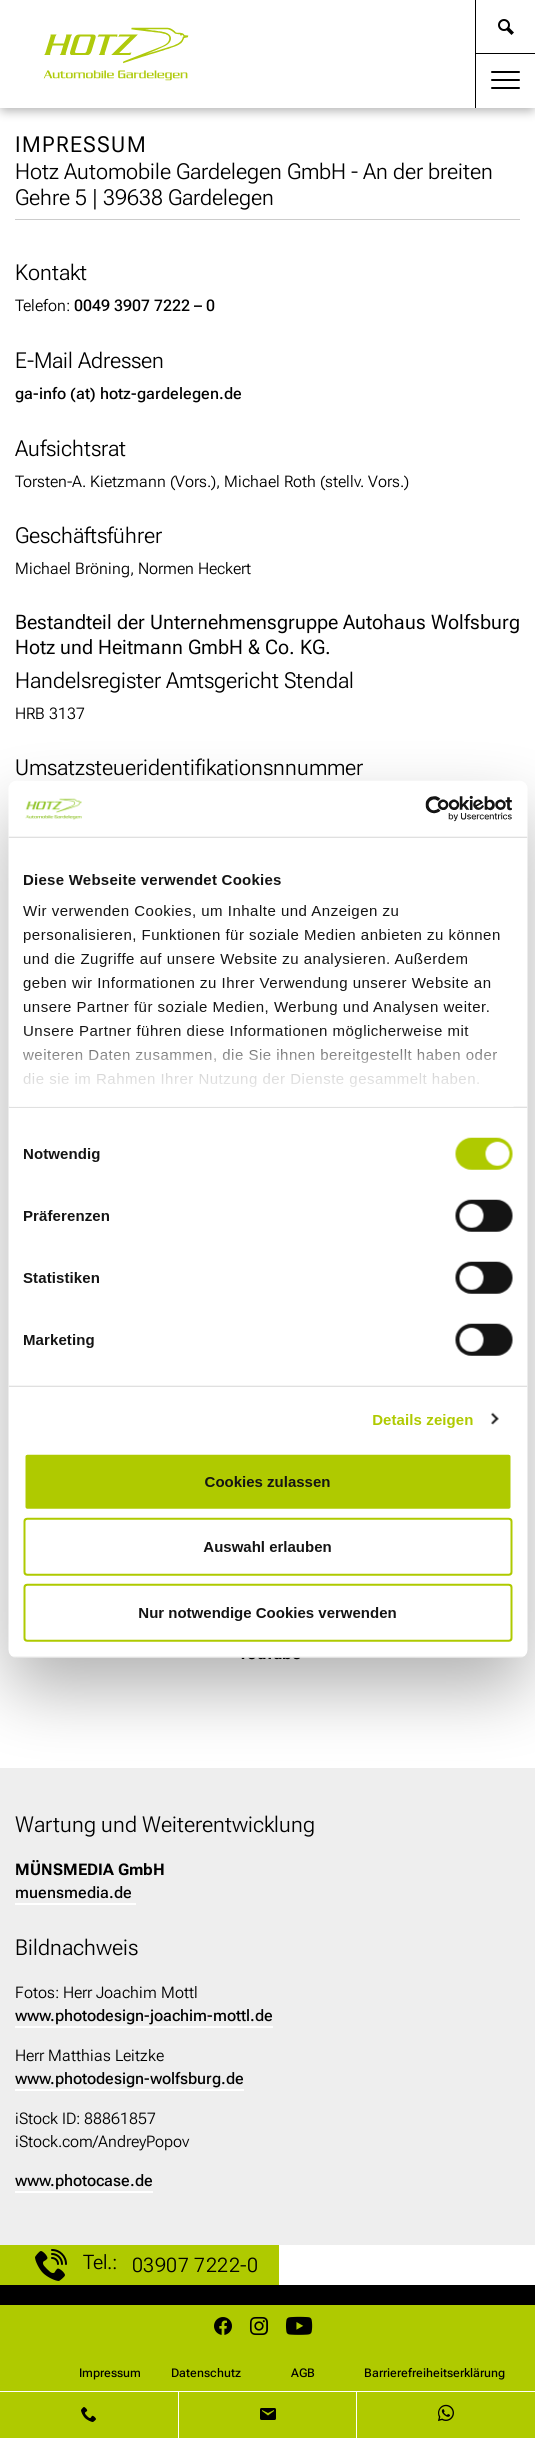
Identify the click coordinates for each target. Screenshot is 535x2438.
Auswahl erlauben (267, 1546)
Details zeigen (422, 1419)
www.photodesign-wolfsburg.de (129, 2078)
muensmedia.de (73, 1892)
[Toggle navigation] (505, 81)
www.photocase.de (84, 2180)
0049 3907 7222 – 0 (144, 305)
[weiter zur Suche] (505, 26)
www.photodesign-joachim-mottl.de (144, 2015)
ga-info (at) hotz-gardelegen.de (128, 393)
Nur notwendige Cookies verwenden (267, 1611)
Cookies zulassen (268, 1480)
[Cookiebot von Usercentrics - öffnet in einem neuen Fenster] (424, 809)
